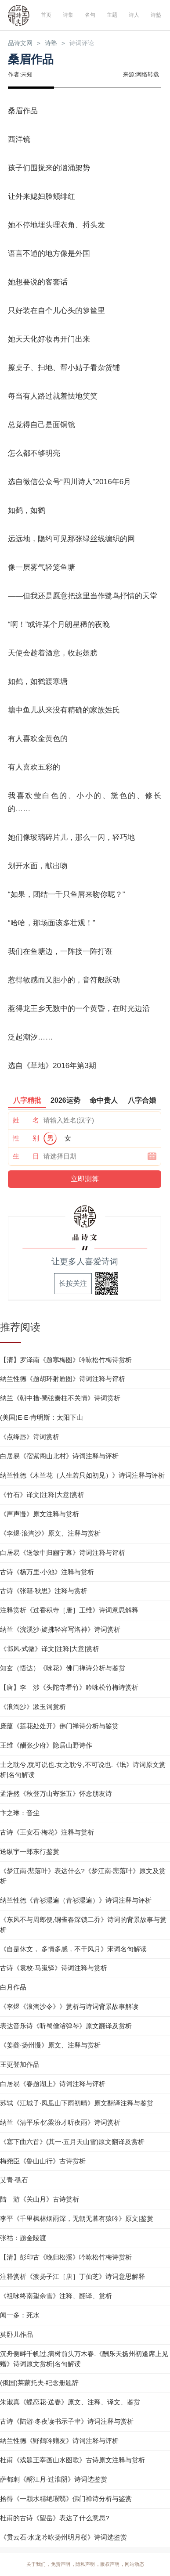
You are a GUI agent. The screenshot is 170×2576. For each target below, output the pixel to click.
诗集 (67, 15)
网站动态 (134, 2564)
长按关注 (73, 1284)
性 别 (26, 1138)
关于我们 (36, 2564)
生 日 (26, 1156)
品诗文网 (21, 43)
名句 (89, 15)
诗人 (133, 15)
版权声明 (109, 2564)
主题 (111, 15)
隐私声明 (85, 2564)
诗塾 (155, 15)
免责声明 (60, 2564)
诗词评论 (85, 43)
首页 (45, 15)
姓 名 (26, 1120)
